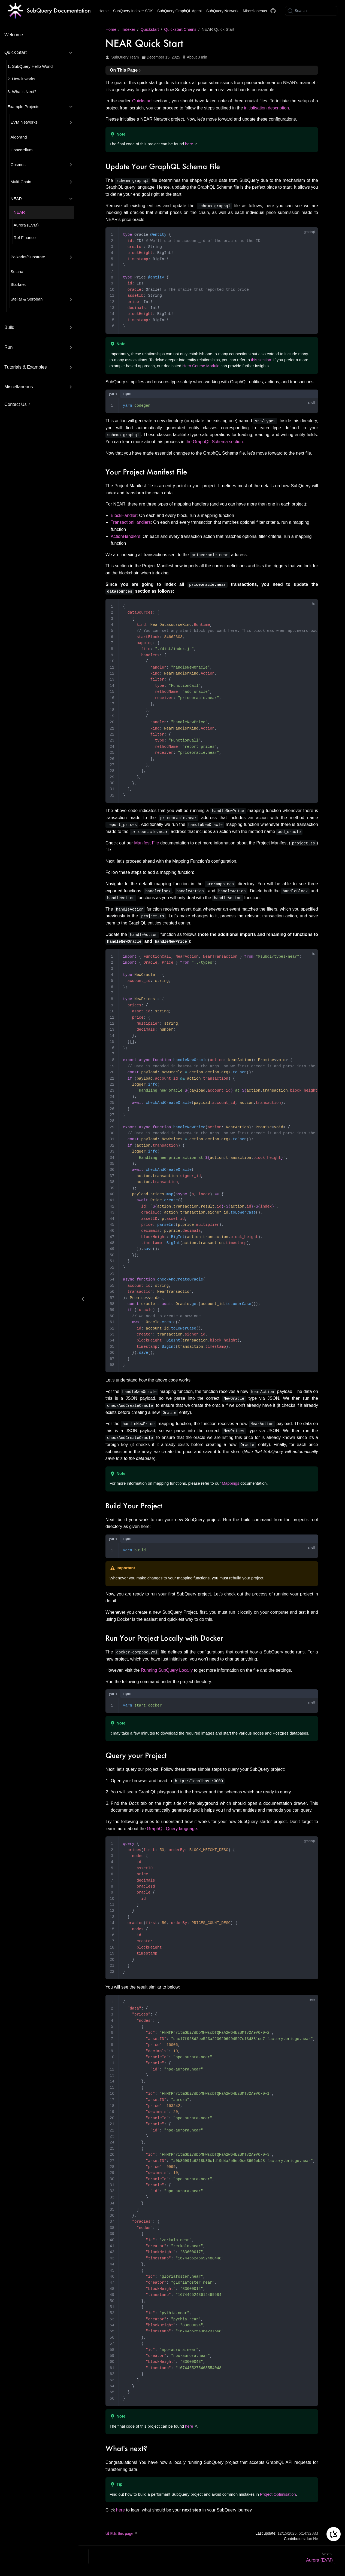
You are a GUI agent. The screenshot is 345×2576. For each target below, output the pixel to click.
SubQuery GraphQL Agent (179, 11)
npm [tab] (127, 393)
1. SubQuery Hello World (30, 66)
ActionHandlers (125, 536)
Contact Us (15, 404)
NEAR (19, 212)
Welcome (13, 34)
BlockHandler (124, 515)
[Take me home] (49, 11)
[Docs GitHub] (273, 11)
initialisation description (266, 108)
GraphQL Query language (172, 1828)
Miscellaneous (255, 11)
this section (261, 360)
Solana (17, 271)
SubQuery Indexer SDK (133, 11)
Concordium (22, 150)
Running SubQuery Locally (167, 1670)
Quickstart (142, 101)
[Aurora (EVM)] (211, 2556)
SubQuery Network (222, 11)
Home (103, 11)
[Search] (311, 11)
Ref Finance (25, 237)
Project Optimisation (278, 2494)
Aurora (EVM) (26, 225)
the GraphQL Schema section (214, 441)
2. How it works (21, 78)
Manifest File (146, 843)
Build (9, 327)
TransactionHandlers (131, 522)
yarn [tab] (113, 393)
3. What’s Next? (21, 91)
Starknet (18, 284)
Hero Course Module (200, 366)
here (189, 144)
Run (8, 347)
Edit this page (119, 2533)
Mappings (230, 1483)
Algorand (19, 137)
